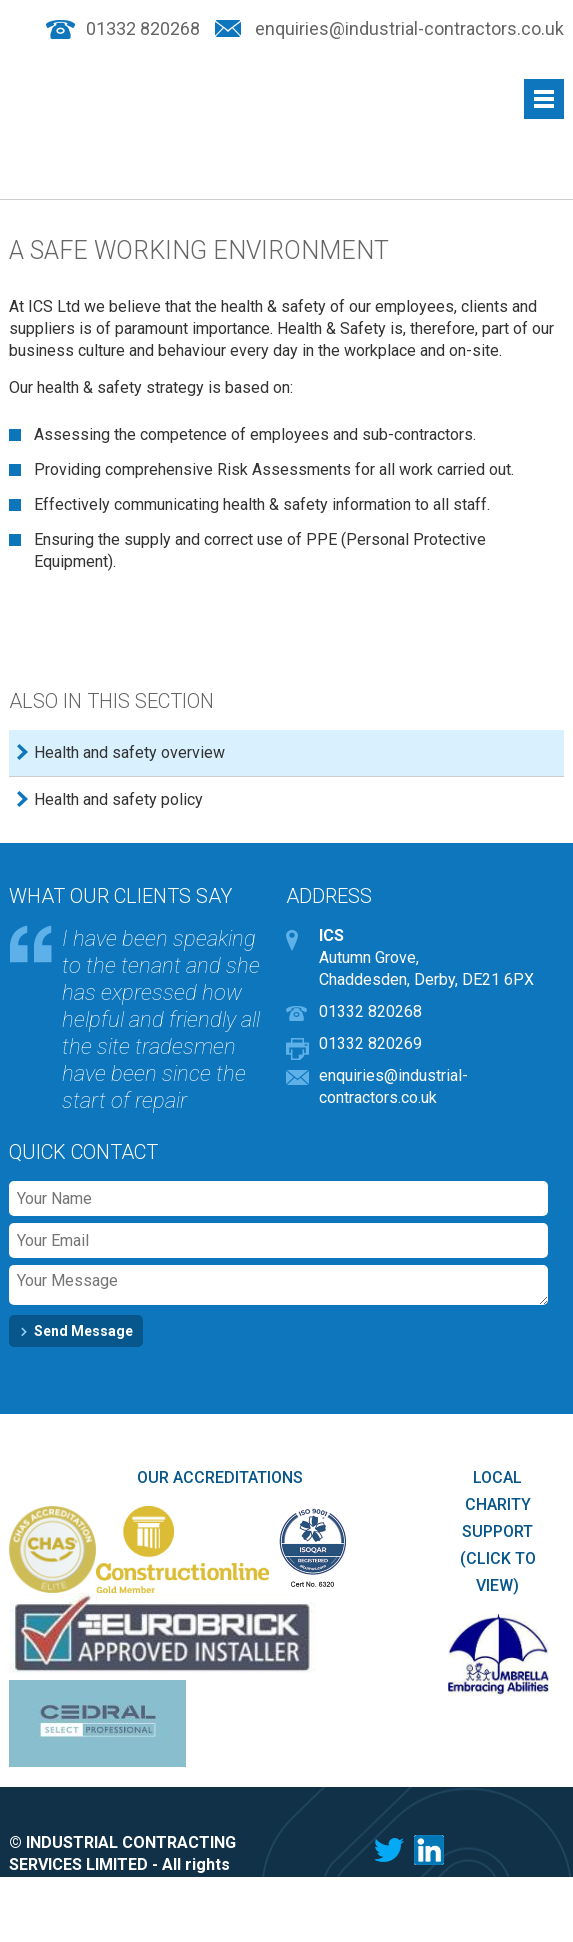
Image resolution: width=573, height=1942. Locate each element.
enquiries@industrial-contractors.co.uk (409, 29)
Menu (544, 99)
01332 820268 (143, 29)
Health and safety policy (118, 799)
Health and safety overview (129, 752)
